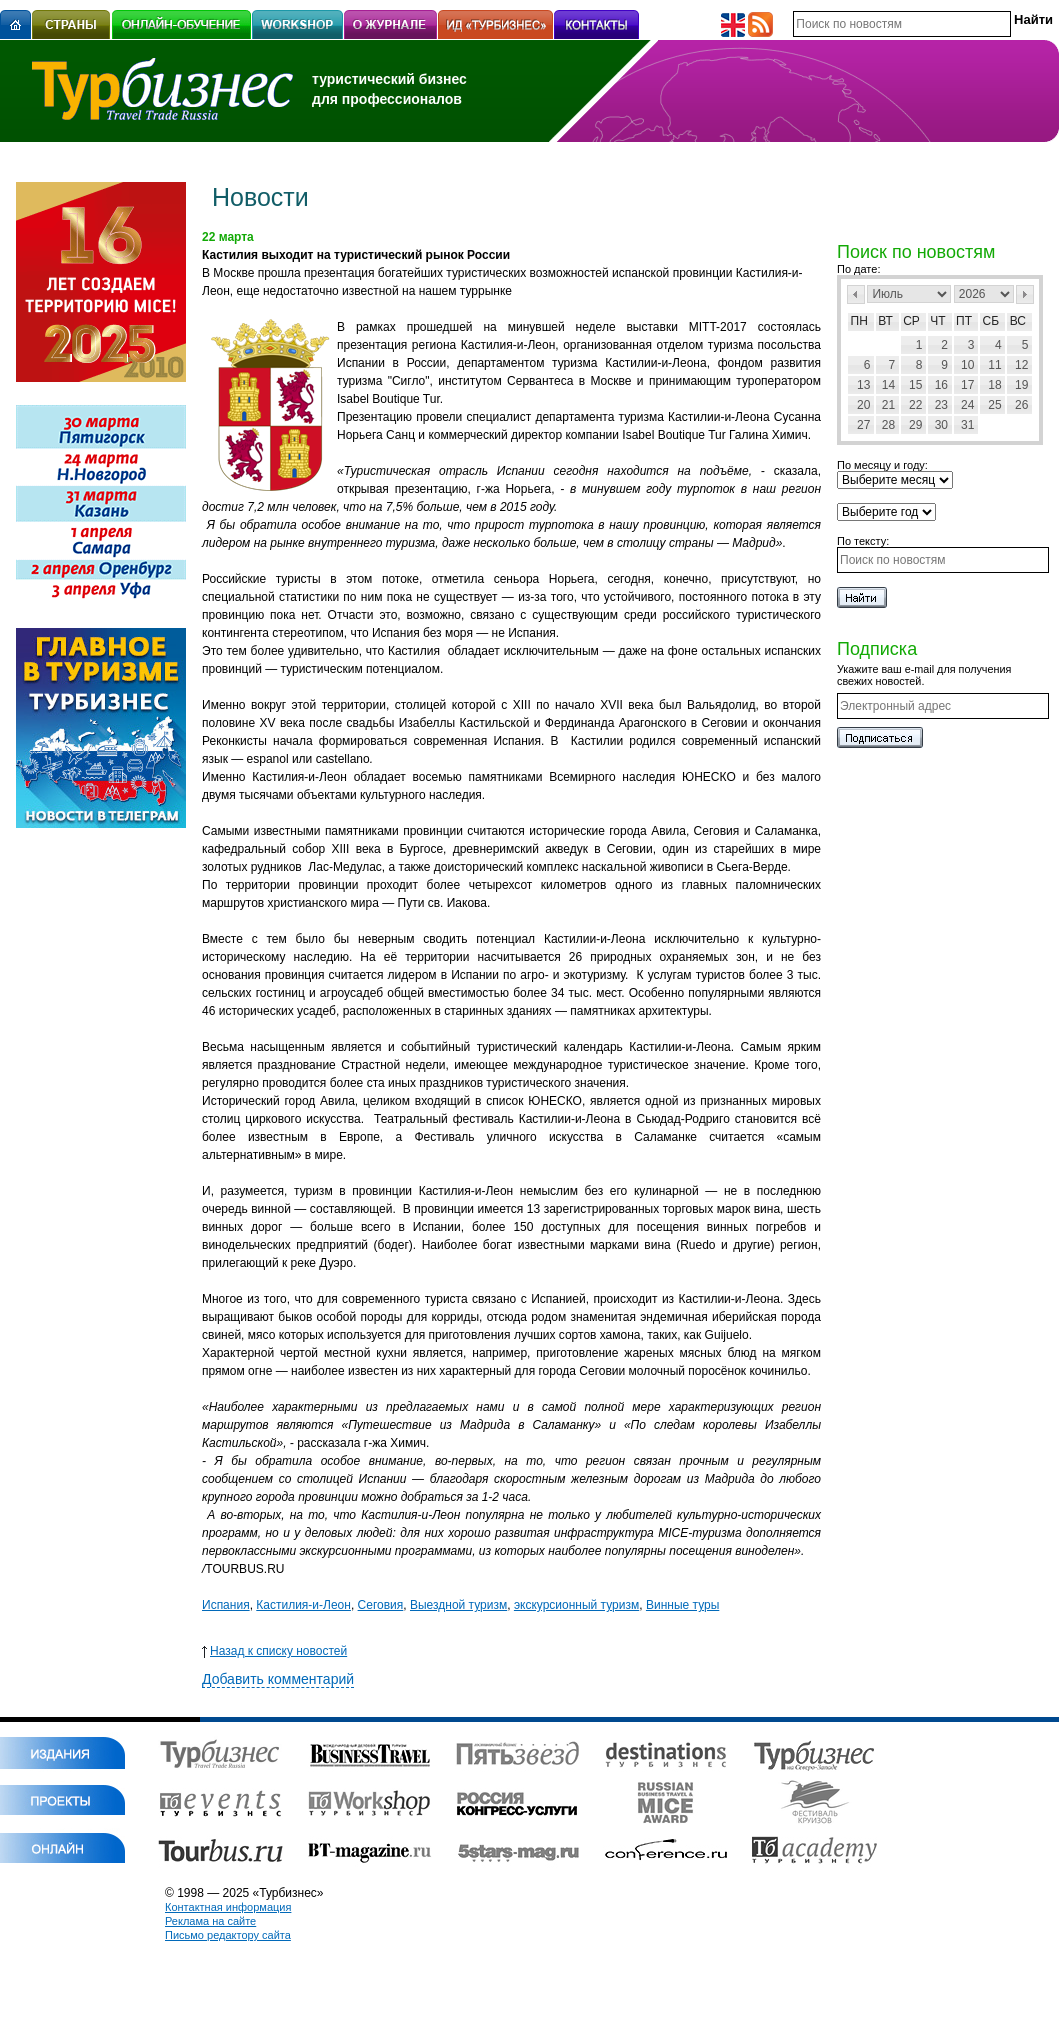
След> (1025, 294)
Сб (991, 321)
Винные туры (682, 1605)
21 (888, 405)
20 (863, 405)
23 (941, 405)
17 (967, 385)
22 (915, 405)
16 (941, 385)
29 (915, 425)
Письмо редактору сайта (228, 1935)
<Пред (856, 294)
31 (967, 425)
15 (915, 385)
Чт (937, 321)
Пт (964, 321)
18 (994, 385)
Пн (859, 321)
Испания (226, 1605)
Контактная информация (228, 1907)
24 (967, 405)
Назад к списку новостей (274, 1651)
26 (1021, 405)
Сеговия (381, 1605)
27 (863, 425)
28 (888, 425)
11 (994, 365)
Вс (1018, 321)
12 (1021, 365)
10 (967, 365)
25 (994, 405)
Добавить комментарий (278, 1679)
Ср (911, 321)
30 (941, 425)
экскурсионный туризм (576, 1605)
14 (888, 385)
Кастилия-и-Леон (303, 1605)
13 (863, 385)
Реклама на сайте (210, 1921)
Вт (885, 321)
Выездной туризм (458, 1605)
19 (1021, 385)
